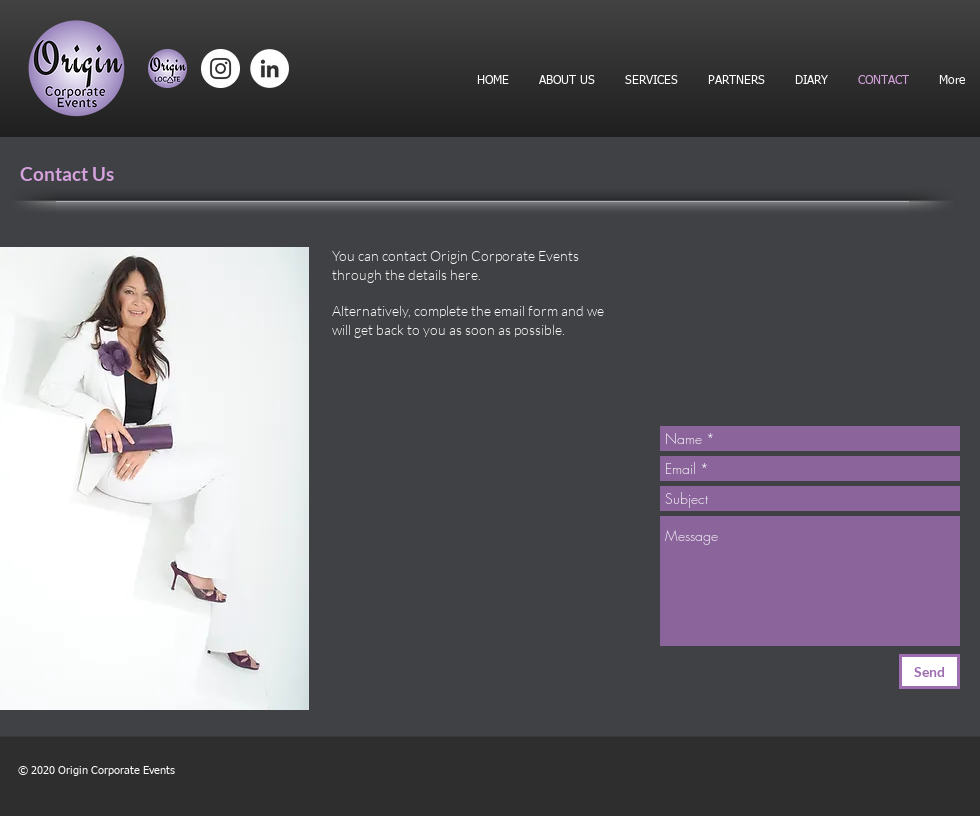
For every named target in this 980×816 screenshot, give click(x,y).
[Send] (929, 671)
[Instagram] (220, 68)
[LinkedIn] (269, 68)
